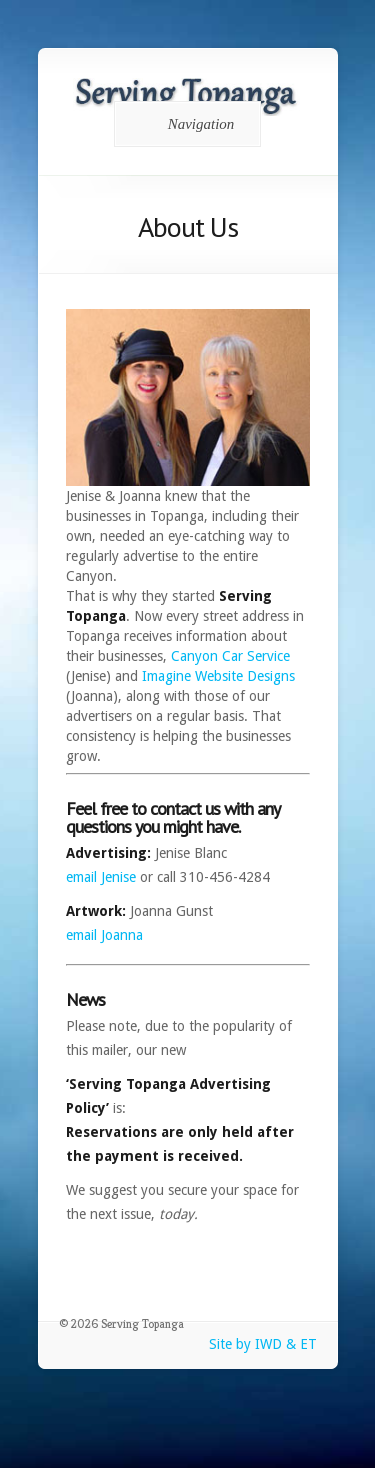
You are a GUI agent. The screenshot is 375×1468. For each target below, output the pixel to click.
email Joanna (104, 935)
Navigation (184, 124)
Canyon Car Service (230, 656)
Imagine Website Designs (218, 676)
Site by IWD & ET (263, 1344)
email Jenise (101, 877)
